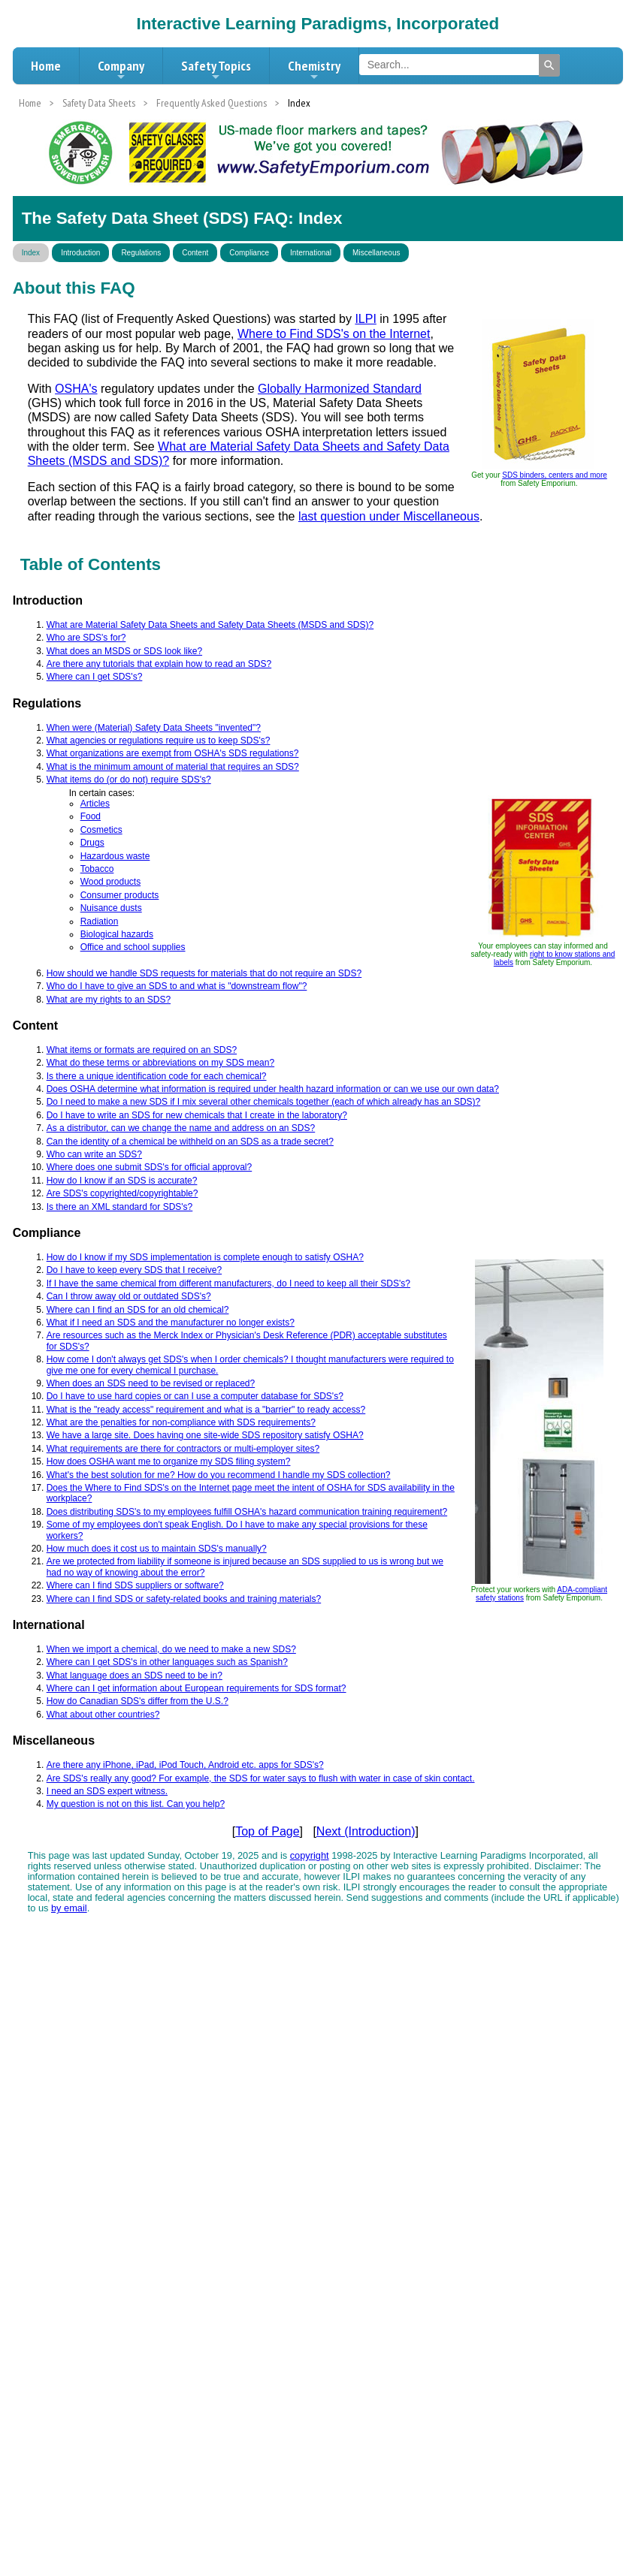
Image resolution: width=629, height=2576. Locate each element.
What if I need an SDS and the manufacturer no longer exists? (171, 1322)
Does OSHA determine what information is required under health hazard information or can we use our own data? (273, 1089)
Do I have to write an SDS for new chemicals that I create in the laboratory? (197, 1115)
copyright (309, 1855)
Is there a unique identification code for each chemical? (157, 1076)
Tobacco (97, 869)
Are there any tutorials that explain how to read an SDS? (159, 664)
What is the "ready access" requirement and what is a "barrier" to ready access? (206, 1409)
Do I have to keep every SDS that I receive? (134, 1270)
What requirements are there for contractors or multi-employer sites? (183, 1448)
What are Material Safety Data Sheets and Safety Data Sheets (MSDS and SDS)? (210, 625)
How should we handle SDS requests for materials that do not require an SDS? (204, 973)
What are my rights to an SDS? (109, 999)
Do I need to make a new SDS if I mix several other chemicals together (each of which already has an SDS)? (264, 1101)
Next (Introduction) (366, 1831)
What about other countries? (103, 1714)
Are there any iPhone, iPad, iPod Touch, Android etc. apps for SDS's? (185, 1765)
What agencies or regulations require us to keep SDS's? (159, 740)
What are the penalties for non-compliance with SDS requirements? (181, 1422)
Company (121, 70)
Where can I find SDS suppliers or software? (135, 1585)
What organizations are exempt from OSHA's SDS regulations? (173, 753)
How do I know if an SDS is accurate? (122, 1180)
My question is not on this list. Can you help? (136, 1804)
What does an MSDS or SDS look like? (124, 651)
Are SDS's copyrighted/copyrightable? (122, 1193)
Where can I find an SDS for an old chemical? (138, 1310)
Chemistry (314, 70)
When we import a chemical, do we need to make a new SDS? (171, 1649)
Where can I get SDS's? (95, 676)
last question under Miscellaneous (388, 516)
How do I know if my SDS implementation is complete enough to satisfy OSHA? (205, 1257)
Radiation (99, 921)
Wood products (110, 881)
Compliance (249, 253)
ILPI (365, 318)
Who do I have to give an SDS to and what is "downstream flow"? (177, 986)
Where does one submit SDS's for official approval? (150, 1167)
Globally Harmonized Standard (340, 388)
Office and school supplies (133, 947)
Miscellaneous (376, 253)
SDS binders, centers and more (554, 475)
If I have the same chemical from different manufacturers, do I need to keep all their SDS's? (228, 1283)
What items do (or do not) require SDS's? (129, 779)
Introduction (80, 253)
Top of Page (267, 1831)
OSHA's (76, 388)
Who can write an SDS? (94, 1154)
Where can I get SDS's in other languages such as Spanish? (167, 1662)
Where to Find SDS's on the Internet (334, 333)
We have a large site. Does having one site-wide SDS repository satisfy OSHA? (205, 1435)
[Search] (549, 65)
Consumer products (119, 895)
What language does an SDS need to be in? (134, 1675)
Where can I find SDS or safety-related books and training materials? (184, 1599)
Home (46, 65)
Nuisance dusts (111, 908)
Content (195, 253)
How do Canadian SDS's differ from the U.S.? (137, 1701)
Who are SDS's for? (86, 637)
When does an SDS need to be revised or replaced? (151, 1383)
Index (31, 253)
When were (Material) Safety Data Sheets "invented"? (154, 727)
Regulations (141, 253)
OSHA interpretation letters (336, 432)
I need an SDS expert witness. (107, 1791)
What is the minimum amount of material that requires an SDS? (173, 767)
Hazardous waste (115, 856)
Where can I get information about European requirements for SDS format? (196, 1688)
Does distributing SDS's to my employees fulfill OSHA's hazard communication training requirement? (247, 1512)
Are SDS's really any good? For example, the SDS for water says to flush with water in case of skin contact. (261, 1778)
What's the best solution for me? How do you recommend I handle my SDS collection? (219, 1475)
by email (69, 1908)
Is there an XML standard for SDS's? (120, 1207)
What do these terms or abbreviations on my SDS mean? (160, 1062)
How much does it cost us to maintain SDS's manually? (157, 1548)
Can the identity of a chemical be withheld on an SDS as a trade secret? (190, 1141)
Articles (95, 803)
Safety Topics (216, 70)
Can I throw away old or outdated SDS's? (129, 1296)
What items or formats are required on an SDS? (142, 1050)
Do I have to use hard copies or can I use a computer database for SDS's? (195, 1396)
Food (90, 816)
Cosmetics (101, 830)
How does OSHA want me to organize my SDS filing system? (169, 1461)
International (310, 253)
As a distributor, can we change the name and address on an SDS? (181, 1128)
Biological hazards (116, 934)
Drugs (92, 842)
